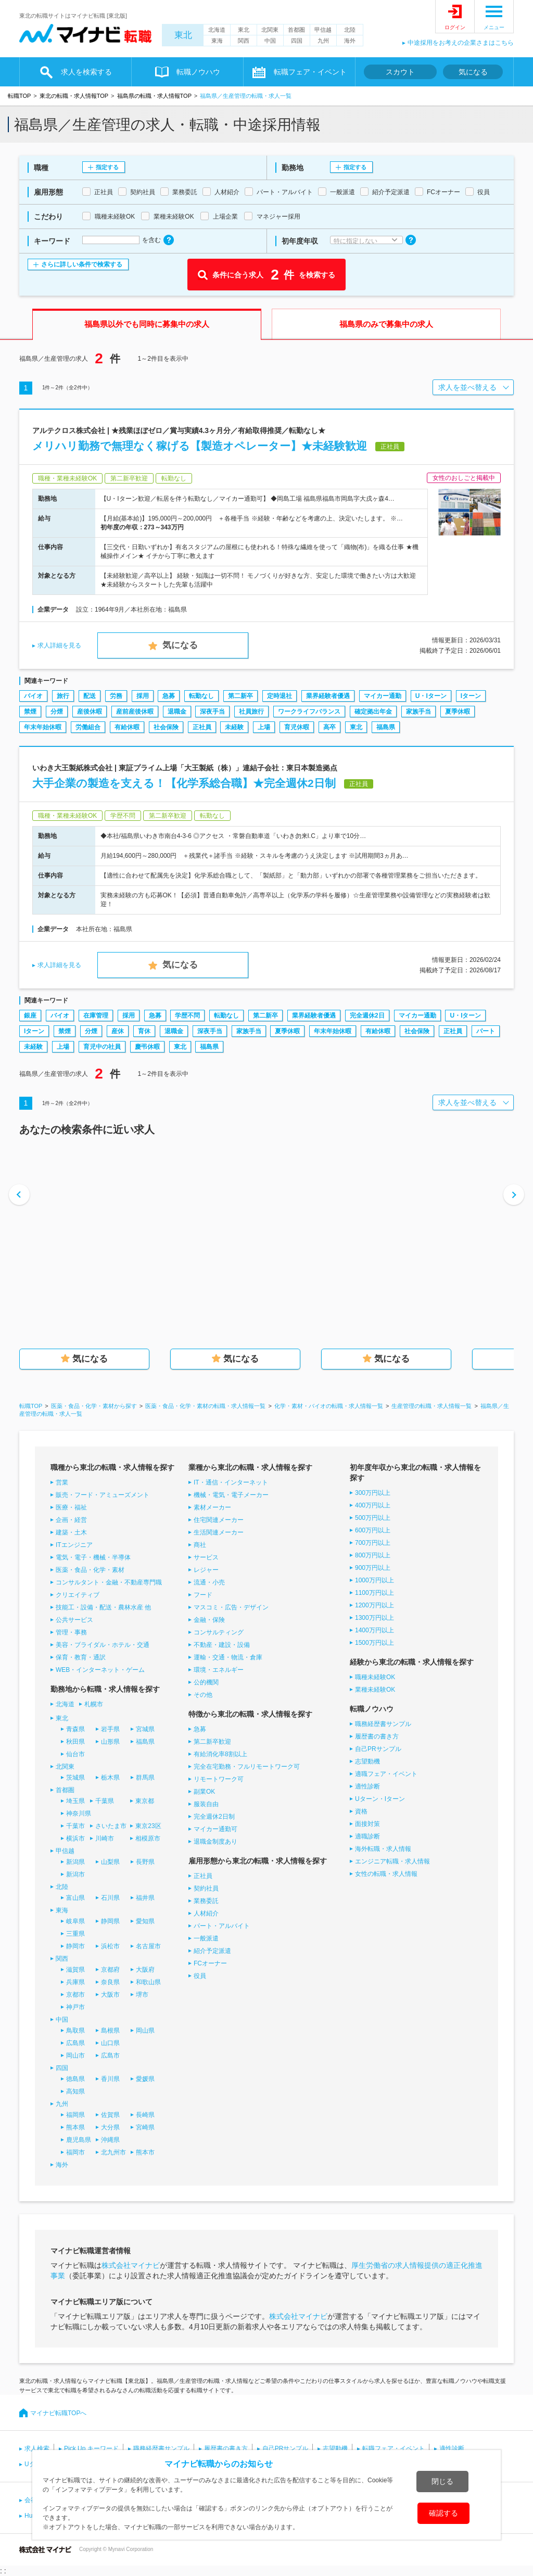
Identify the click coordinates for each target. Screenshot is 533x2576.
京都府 (110, 1969)
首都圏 (296, 30)
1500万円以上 (374, 1642)
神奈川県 (78, 1813)
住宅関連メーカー (219, 1520)
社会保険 (166, 727)
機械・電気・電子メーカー (231, 1495)
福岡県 (75, 2114)
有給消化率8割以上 (220, 1754)
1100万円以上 (374, 1592)
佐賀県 (110, 2114)
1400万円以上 (374, 1630)
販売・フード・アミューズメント (102, 1495)
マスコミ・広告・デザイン (231, 1607)
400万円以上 (372, 1505)
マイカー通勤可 (215, 1829)
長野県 (145, 1862)
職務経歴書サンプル (383, 1724)
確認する (443, 2513)
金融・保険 (209, 1619)
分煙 (56, 711)
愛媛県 (145, 2079)
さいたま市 (110, 1826)
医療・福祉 (71, 1507)
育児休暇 (296, 727)
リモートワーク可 (219, 1779)
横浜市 (75, 1838)
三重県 (75, 1933)
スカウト (400, 72)
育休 (144, 1031)
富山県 (75, 1897)
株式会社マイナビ (130, 2265)
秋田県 (75, 1741)
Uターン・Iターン (380, 1799)
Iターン (471, 696)
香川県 (110, 2079)
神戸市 (75, 2007)
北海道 (216, 30)
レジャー (206, 1569)
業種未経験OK (375, 1689)
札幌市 (93, 1704)
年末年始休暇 (42, 727)
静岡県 (110, 1921)
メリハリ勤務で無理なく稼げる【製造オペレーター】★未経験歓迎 (199, 446)
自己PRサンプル (378, 1749)
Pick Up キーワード (91, 2448)
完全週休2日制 (214, 1816)
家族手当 (418, 711)
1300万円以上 (374, 1617)
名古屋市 (148, 1946)
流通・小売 (209, 1582)
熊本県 (75, 2127)
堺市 (142, 1994)
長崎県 (145, 2114)
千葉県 (104, 1801)
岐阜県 (75, 1921)
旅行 (63, 696)
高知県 (75, 2091)
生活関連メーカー (219, 1532)
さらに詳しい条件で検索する (81, 264)
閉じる (442, 2481)
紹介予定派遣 (212, 1951)
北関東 (269, 30)
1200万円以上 (374, 1605)
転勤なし (201, 696)
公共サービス (74, 1619)
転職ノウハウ (198, 72)
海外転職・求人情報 (383, 1848)
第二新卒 (240, 696)
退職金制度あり (215, 1841)
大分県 (110, 2127)
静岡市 (75, 1946)
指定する (107, 167)
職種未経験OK (375, 1677)
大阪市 (110, 1994)
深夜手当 (212, 711)
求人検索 (36, 2448)
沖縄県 (110, 2139)
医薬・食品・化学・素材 (90, 1569)
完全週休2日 (367, 1015)
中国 (270, 40)
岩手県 (110, 1729)
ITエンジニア (74, 1545)
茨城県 (75, 1777)
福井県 (145, 1897)
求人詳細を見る (59, 645)
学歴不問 (187, 1015)
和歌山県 (148, 1982)
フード (203, 1594)
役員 (200, 1975)
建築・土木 (71, 1532)
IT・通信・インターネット (231, 1482)
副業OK (204, 1791)
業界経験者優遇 (328, 696)
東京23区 (148, 1826)
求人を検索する (86, 72)
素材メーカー (212, 1507)
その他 (203, 1694)
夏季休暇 (457, 711)
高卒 (329, 727)
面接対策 (367, 1824)
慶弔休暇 (147, 1046)
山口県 (110, 2043)
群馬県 (145, 1777)
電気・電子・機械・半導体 (93, 1557)
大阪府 (145, 1969)
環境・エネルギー (219, 1669)
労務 (116, 696)
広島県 (75, 2043)
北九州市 (113, 2152)
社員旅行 (251, 711)
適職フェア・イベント (386, 1774)
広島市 (110, 2055)
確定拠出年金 (373, 711)
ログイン (455, 27)
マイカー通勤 (382, 696)
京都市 (75, 1994)
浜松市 (110, 1946)
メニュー (494, 27)
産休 (117, 1031)
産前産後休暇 (135, 711)
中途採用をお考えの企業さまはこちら (461, 42)
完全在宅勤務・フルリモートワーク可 (247, 1766)
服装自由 (206, 1804)
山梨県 (110, 1862)
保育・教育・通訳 (81, 1657)
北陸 (350, 30)
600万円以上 (372, 1530)
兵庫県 (75, 1982)
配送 (89, 696)
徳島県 (75, 2079)
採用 (142, 696)
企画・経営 (71, 1520)
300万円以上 (372, 1492)
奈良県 (110, 1982)
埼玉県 (75, 1801)
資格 (361, 1811)
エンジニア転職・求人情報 (392, 1861)
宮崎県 (145, 2127)
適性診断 (367, 1786)
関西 (243, 40)
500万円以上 (372, 1517)
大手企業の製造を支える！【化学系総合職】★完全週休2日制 (184, 783)
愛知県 (145, 1921)
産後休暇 (89, 711)
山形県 (110, 1741)
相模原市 (147, 1838)
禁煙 (30, 711)
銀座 (30, 1015)
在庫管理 (95, 1015)
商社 (200, 1545)
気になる (473, 72)
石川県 (110, 1897)
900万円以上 (372, 1567)
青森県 (75, 1729)
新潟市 (75, 1874)
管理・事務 (71, 1632)
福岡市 (75, 2152)
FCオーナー (210, 1963)
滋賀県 (75, 1969)
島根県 (110, 2030)
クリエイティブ (77, 1594)
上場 (264, 727)
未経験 (234, 727)
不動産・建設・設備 (222, 1644)
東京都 (144, 1801)
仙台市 (75, 1754)
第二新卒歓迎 (212, 1741)
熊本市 (145, 2152)
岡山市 (75, 2055)
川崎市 (104, 1838)
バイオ (33, 696)
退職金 (177, 711)
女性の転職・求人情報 (386, 1873)
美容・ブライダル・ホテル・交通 (102, 1644)
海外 (350, 40)
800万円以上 (372, 1555)
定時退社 (279, 696)
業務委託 (206, 1901)
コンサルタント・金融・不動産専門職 (109, 1582)
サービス (206, 1557)
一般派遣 (206, 1938)
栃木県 (110, 1777)
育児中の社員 (102, 1046)
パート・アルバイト (222, 1926)
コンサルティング (219, 1632)
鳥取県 (75, 2030)
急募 (168, 696)
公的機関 (206, 1682)
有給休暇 (127, 727)
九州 (323, 40)
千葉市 (75, 1826)
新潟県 (75, 1862)
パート (485, 1031)
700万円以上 (372, 1542)
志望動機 (367, 1761)
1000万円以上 (374, 1580)
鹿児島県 (78, 2139)
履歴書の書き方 (377, 1736)
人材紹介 (206, 1913)
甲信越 (323, 30)
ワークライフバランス (309, 711)
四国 (296, 40)
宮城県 (145, 1729)
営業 (62, 1482)
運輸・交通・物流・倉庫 (228, 1657)
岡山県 (145, 2030)
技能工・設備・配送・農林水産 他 (103, 1607)
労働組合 (87, 727)
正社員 (202, 727)
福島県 (385, 727)
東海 (217, 40)
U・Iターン (431, 696)
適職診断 (367, 1836)
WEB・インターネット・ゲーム (100, 1669)
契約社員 (206, 1888)
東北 (183, 35)
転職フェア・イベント (310, 72)
